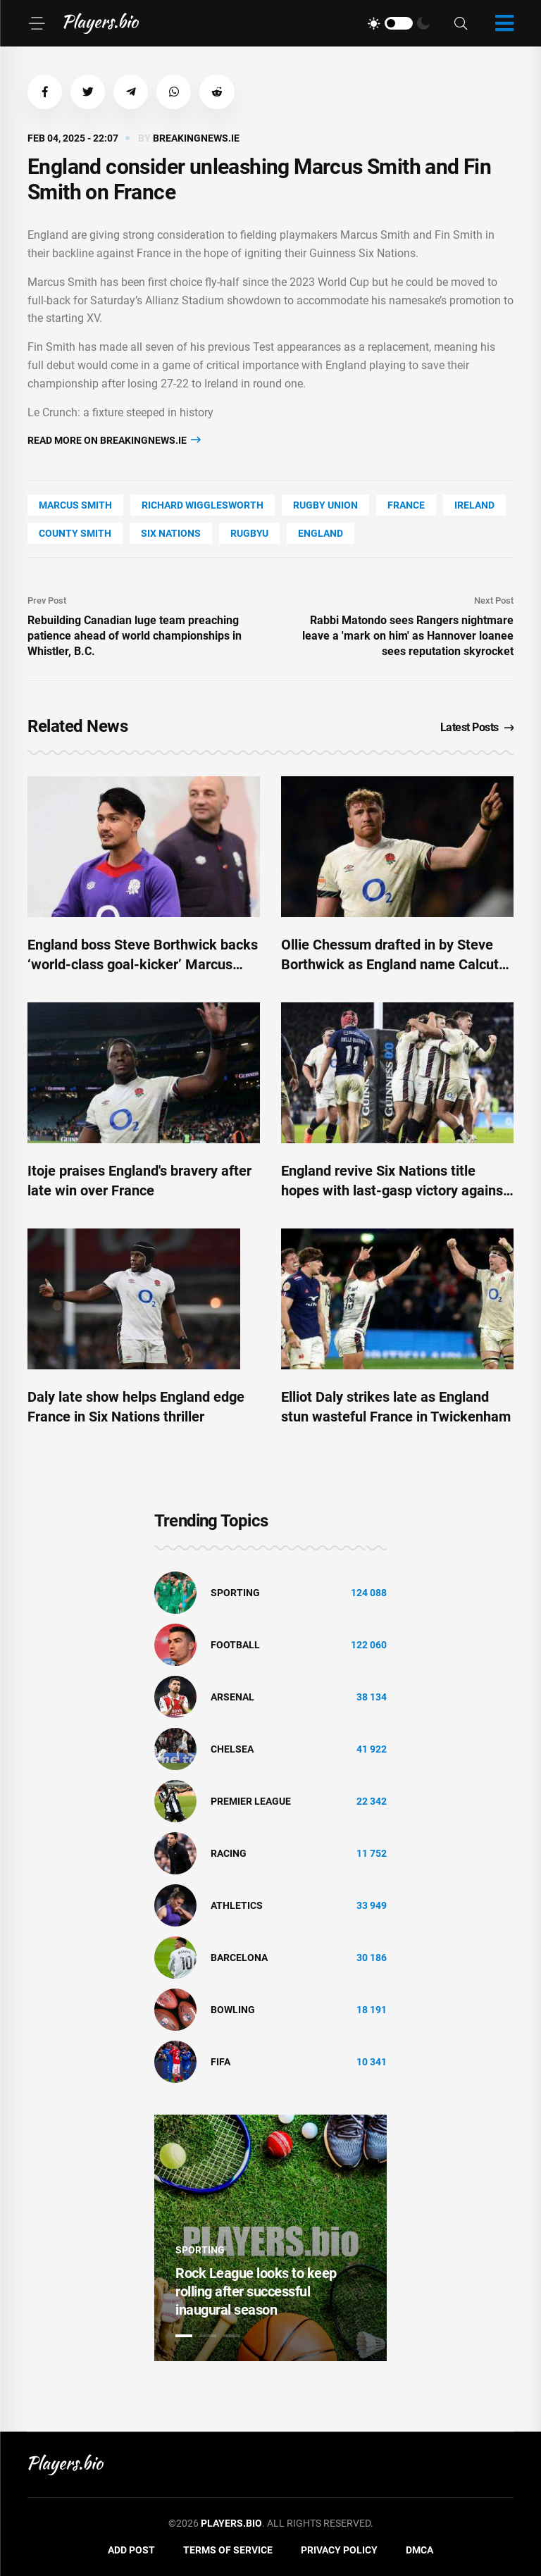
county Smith (75, 534)
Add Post (131, 2550)
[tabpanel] (270, 2238)
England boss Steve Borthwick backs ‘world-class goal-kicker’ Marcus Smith (142, 965)
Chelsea (232, 1749)
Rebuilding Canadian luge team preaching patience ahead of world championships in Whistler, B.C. (134, 636)
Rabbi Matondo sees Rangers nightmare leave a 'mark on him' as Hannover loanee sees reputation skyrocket (408, 636)
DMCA (419, 2550)
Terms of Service (228, 2550)
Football (235, 1645)
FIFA (220, 2062)
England (320, 534)
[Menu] (36, 23)
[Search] (460, 23)
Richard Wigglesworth (202, 505)
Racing (229, 1854)
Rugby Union (325, 505)
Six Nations (171, 534)
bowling (233, 2010)
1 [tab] (183, 2336)
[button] (45, 92)
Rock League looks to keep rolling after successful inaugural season (256, 2292)
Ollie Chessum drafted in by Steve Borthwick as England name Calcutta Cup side (396, 965)
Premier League (251, 1801)
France (406, 505)
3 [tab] (231, 2336)
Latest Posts (477, 727)
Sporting (235, 1593)
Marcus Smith (75, 505)
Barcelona (239, 1958)
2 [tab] (207, 2336)
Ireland (474, 505)
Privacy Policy (339, 2550)
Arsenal (232, 1697)
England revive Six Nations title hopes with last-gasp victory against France (394, 1191)
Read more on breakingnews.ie (114, 441)
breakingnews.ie (196, 138)
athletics (237, 1906)
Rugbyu (249, 534)
